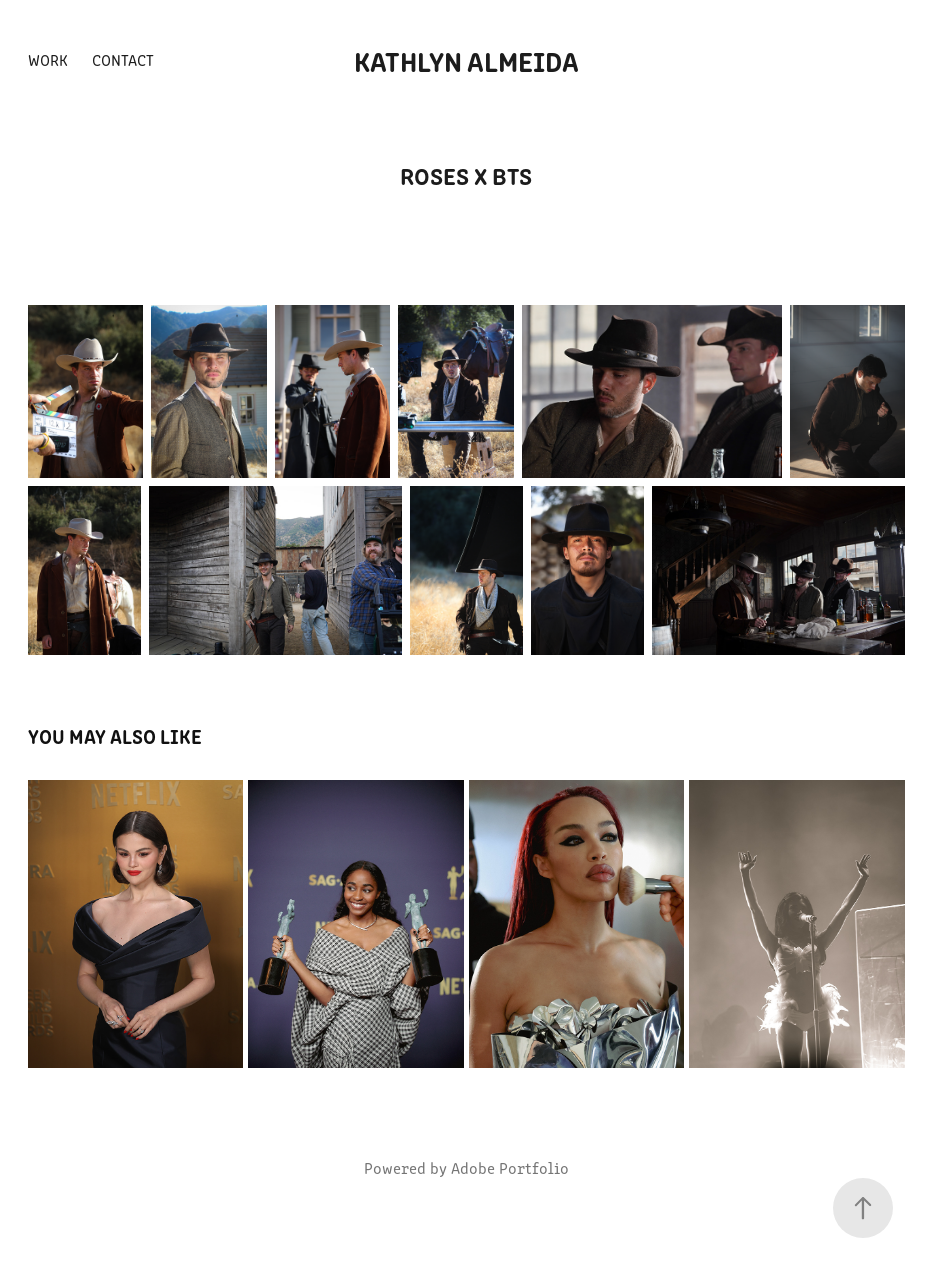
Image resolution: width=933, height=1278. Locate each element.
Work (48, 59)
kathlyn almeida (466, 60)
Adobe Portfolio (510, 1167)
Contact (123, 59)
